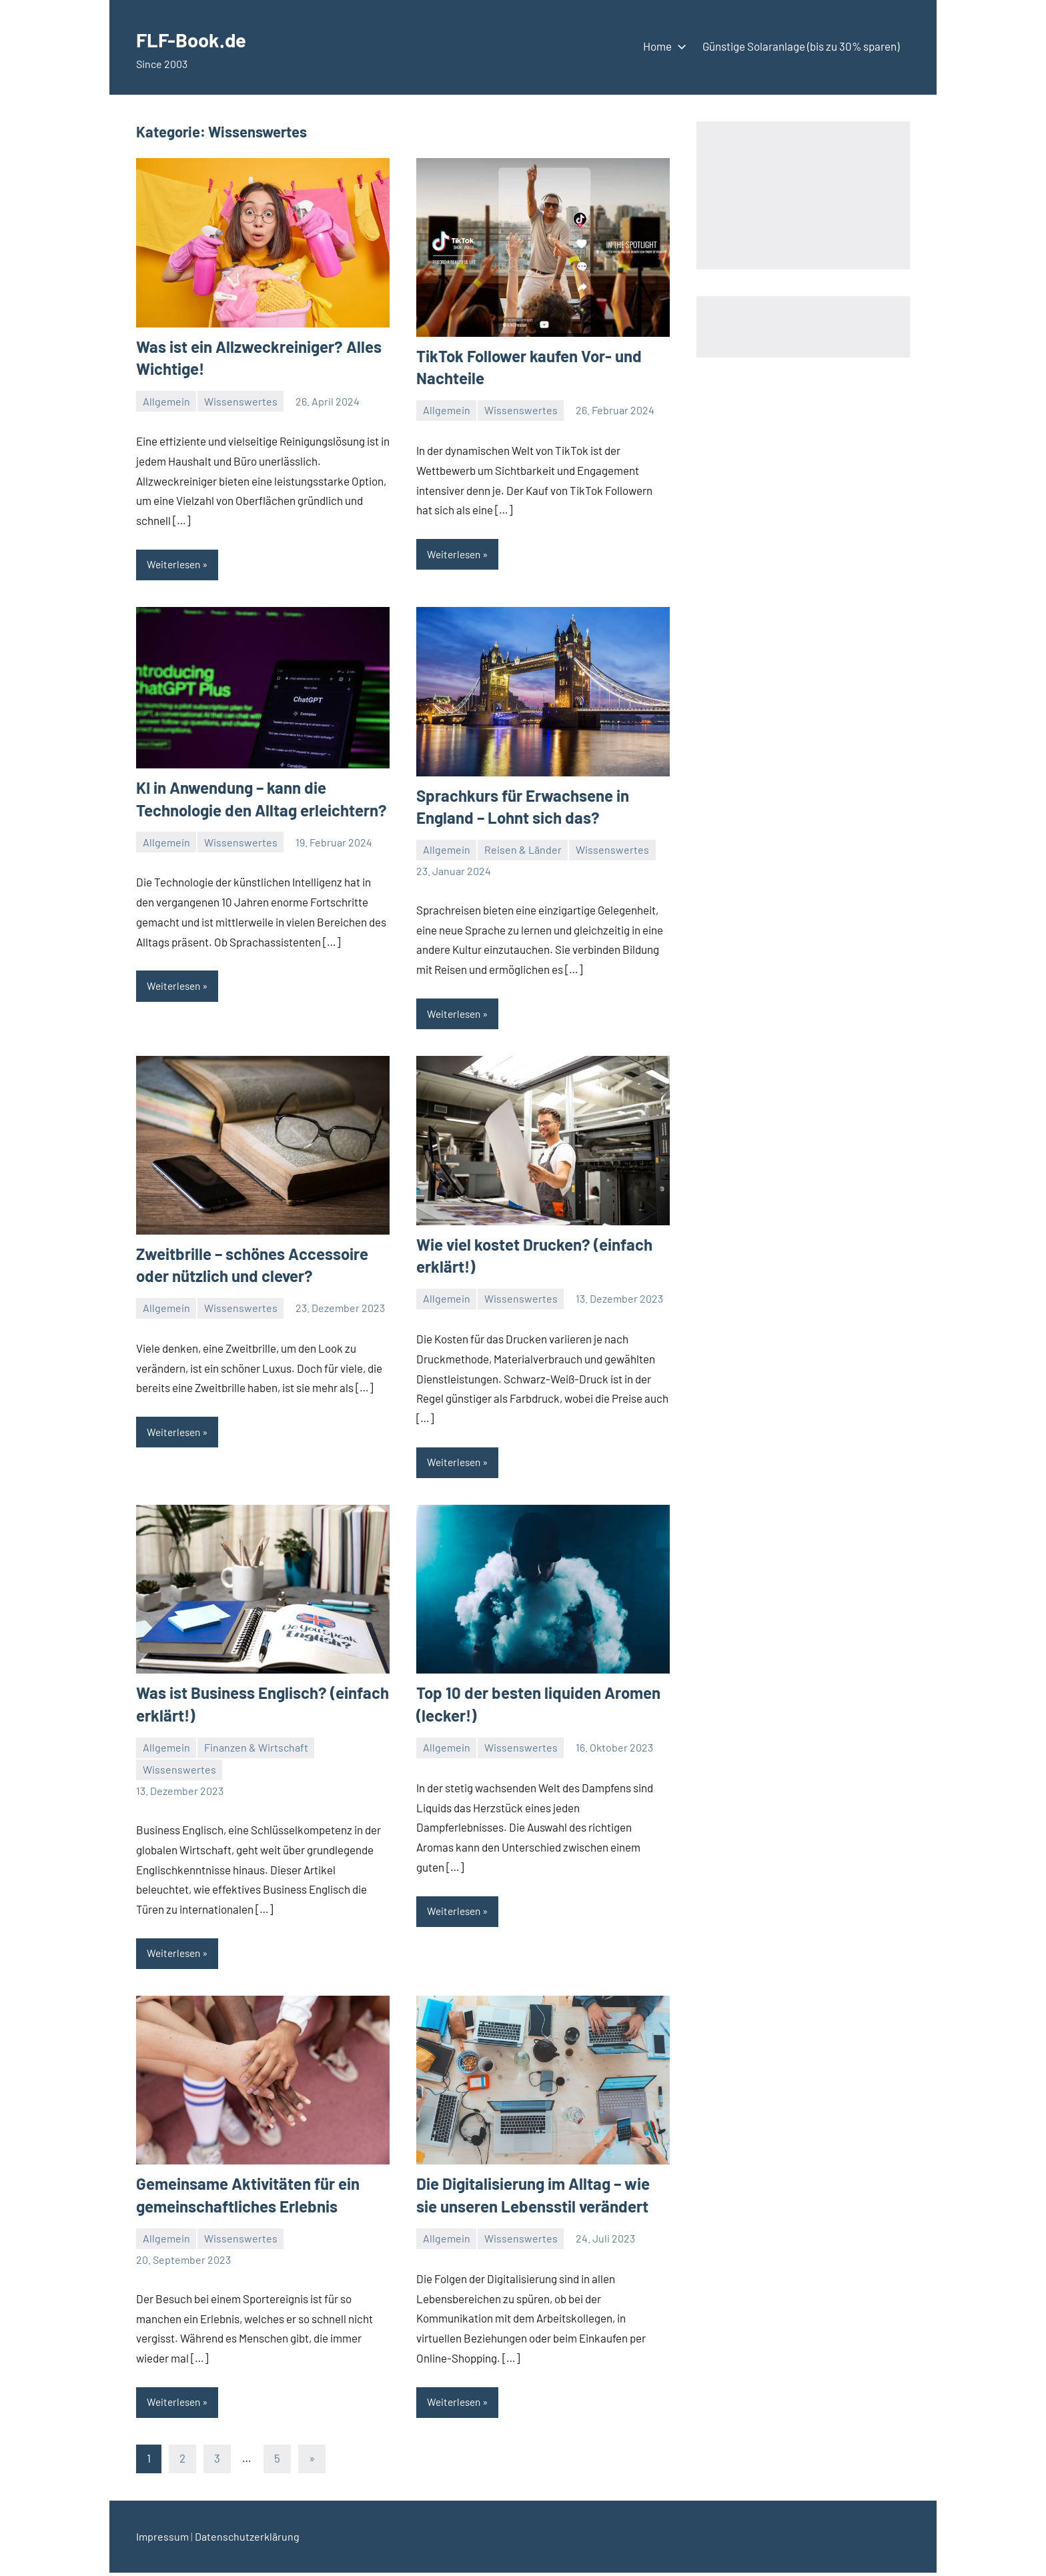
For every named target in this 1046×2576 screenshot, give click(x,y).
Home (662, 46)
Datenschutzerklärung (247, 2539)
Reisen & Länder (523, 850)
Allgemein (166, 401)
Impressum (162, 2539)
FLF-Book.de (204, 37)
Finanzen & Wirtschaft (256, 1749)
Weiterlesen (175, 564)
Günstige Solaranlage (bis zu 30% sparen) (800, 46)
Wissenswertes (241, 401)
